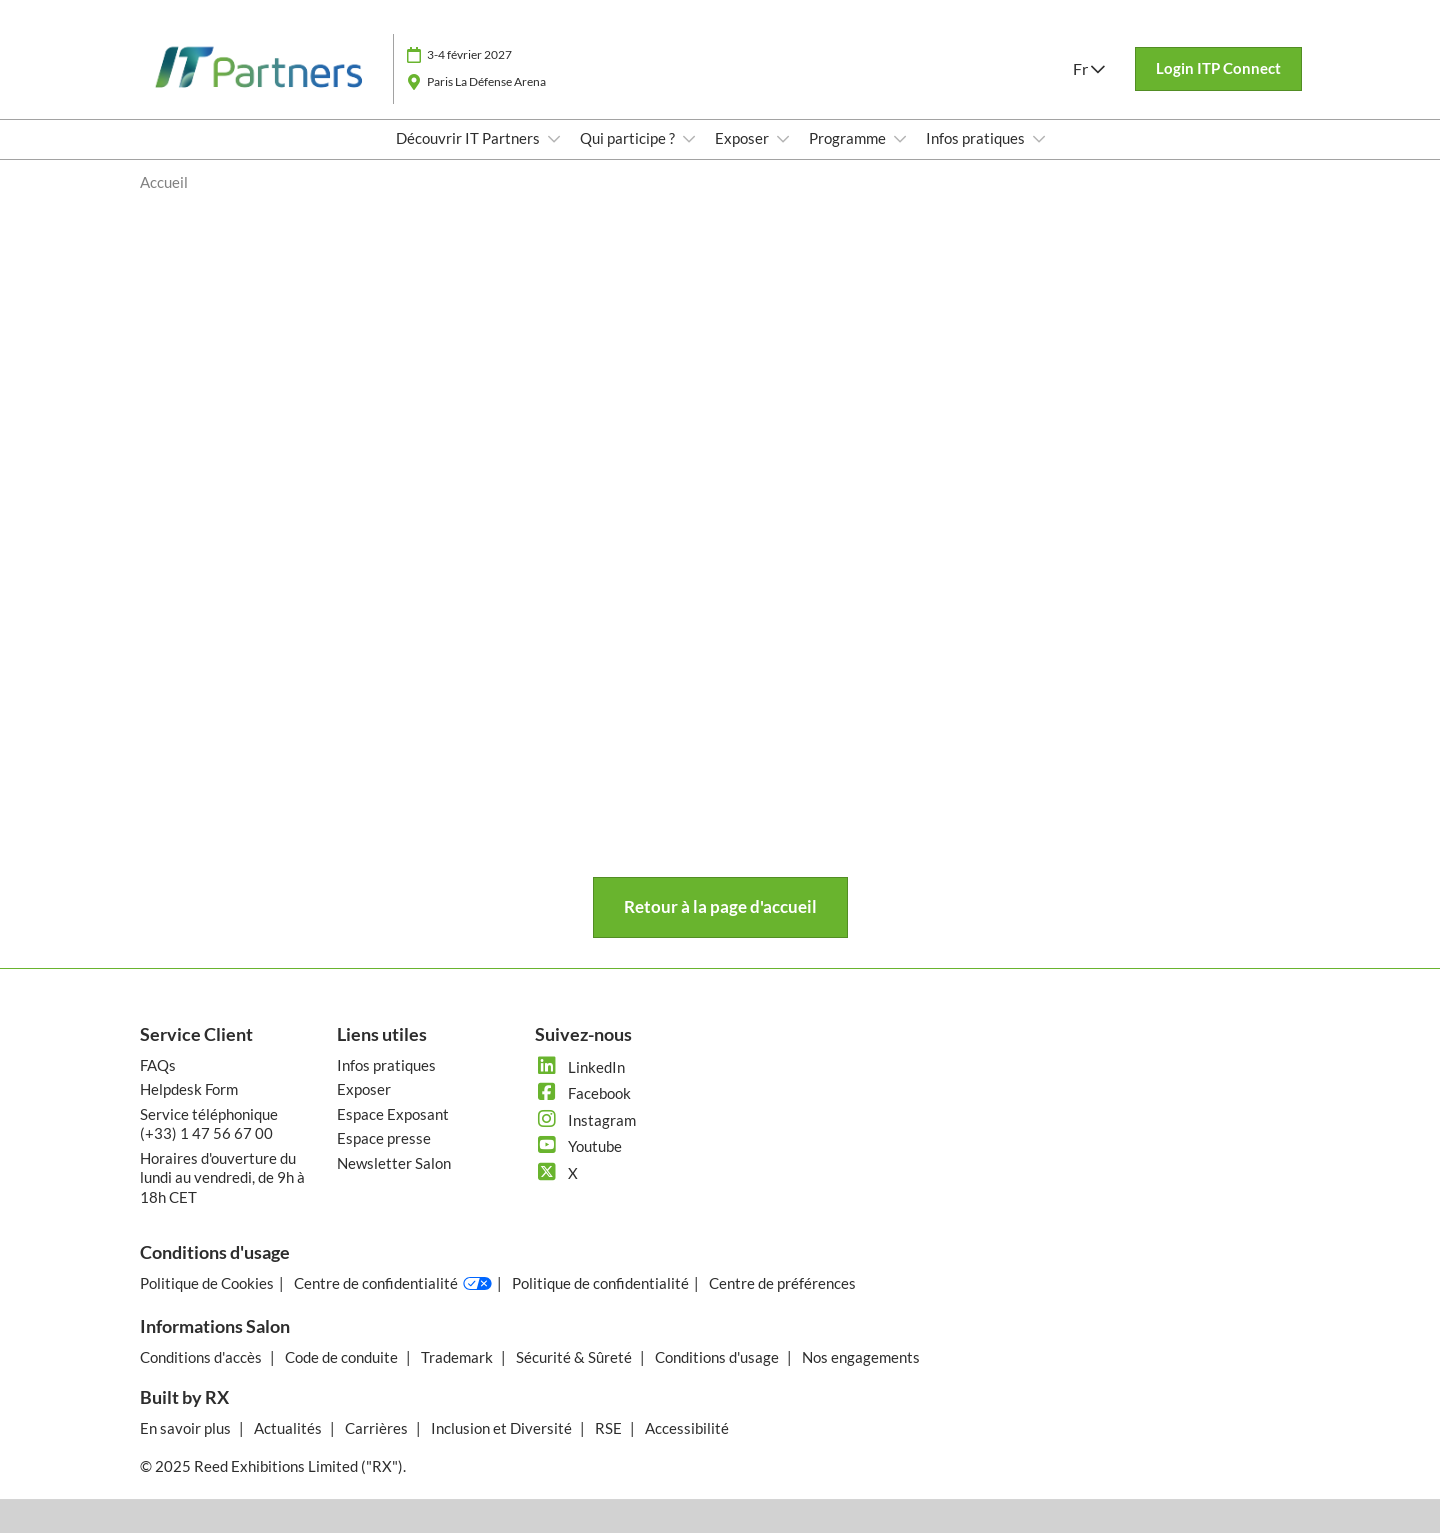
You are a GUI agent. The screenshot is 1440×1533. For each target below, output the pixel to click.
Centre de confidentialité (393, 1284)
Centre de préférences (782, 1283)
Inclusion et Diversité (503, 1428)
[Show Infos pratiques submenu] (1039, 139)
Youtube (578, 1146)
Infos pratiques (977, 138)
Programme (849, 138)
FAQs (158, 1065)
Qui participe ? (629, 138)
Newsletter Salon (394, 1163)
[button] (1218, 69)
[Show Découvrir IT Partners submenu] (554, 139)
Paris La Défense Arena (486, 81)
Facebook (583, 1093)
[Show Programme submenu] (900, 139)
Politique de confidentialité (600, 1283)
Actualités (289, 1428)
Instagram (585, 1120)
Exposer (743, 138)
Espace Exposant (393, 1114)
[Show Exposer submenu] (783, 139)
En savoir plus (187, 1428)
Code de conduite (343, 1357)
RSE (610, 1428)
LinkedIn (580, 1067)
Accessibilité (687, 1428)
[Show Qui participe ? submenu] (689, 139)
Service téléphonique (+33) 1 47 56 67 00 (209, 1124)
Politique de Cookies (207, 1283)
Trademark (458, 1357)
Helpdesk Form (189, 1089)
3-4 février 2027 (469, 54)
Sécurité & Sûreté (575, 1357)
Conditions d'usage (718, 1357)
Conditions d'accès (202, 1357)
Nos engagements (861, 1357)
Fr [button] (1089, 68)
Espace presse (384, 1138)
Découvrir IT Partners (469, 138)
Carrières (378, 1428)
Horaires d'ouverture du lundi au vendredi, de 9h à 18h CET (222, 1177)
